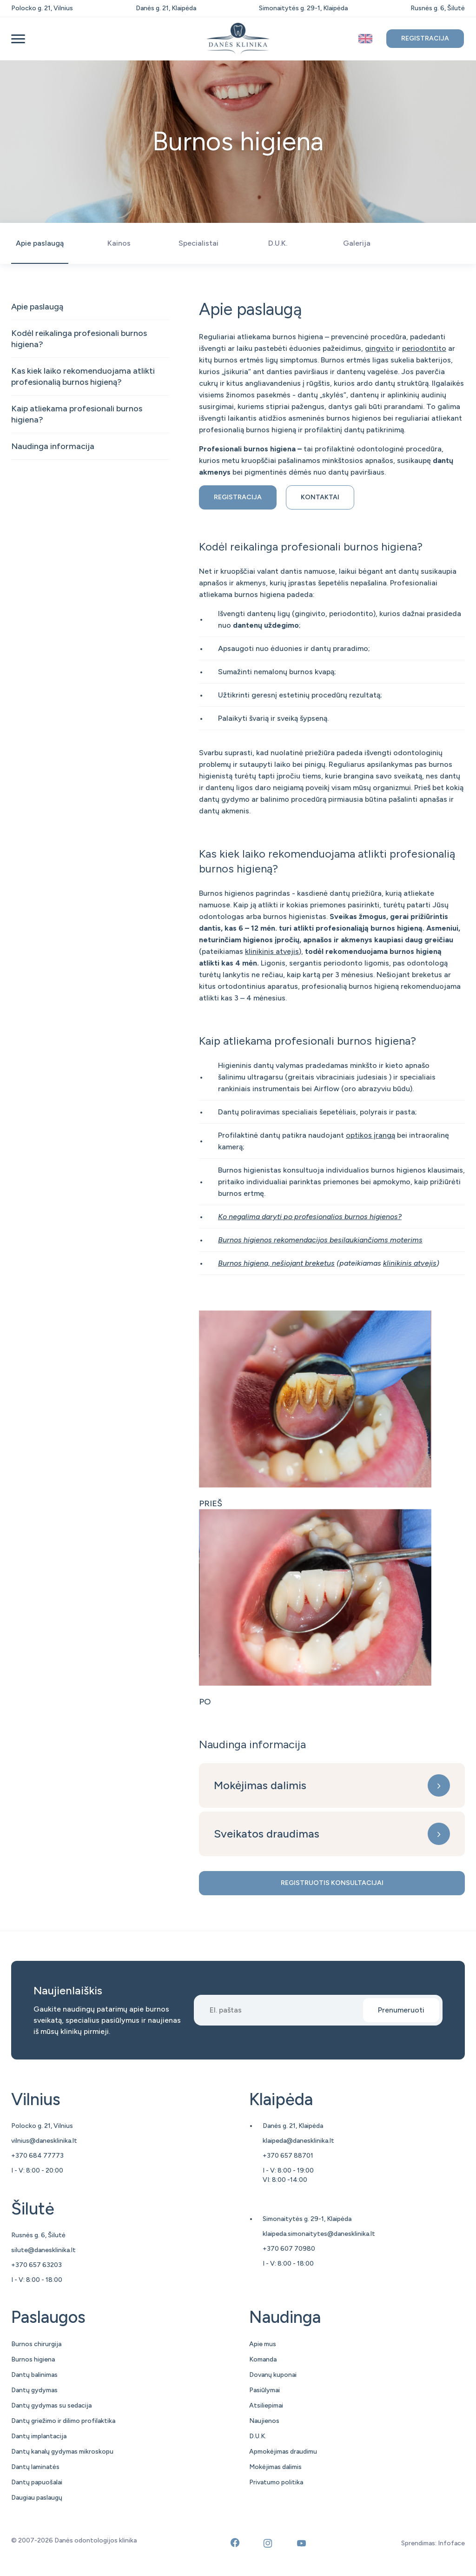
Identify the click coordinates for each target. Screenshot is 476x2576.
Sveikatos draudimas (266, 1833)
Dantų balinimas (34, 2375)
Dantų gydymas (34, 2390)
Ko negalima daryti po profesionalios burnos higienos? (310, 1216)
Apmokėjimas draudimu (283, 2451)
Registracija (425, 38)
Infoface (451, 2543)
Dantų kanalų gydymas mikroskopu (62, 2451)
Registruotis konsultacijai (332, 1883)
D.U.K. (257, 2436)
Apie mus (262, 2344)
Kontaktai (320, 497)
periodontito (424, 348)
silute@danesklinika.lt (43, 2250)
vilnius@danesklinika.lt (44, 2141)
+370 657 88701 (288, 2156)
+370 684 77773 (37, 2156)
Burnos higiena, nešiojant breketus (276, 1263)
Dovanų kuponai (273, 2375)
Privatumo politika (276, 2482)
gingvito (379, 348)
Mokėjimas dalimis (260, 1785)
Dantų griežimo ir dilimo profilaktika (63, 2421)
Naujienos (264, 2421)
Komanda (263, 2359)
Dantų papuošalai (36, 2482)
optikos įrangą (370, 1135)
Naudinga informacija (52, 446)
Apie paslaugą (37, 307)
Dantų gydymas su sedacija (51, 2405)
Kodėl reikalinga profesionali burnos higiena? (79, 338)
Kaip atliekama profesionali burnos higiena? (76, 414)
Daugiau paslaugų (36, 2498)
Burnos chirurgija (36, 2344)
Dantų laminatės (35, 2467)
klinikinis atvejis (272, 951)
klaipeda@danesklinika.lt (298, 2141)
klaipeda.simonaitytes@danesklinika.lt (319, 2234)
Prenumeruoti (401, 2010)
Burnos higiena (33, 2359)
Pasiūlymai (264, 2390)
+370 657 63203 (36, 2265)
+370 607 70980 (289, 2249)
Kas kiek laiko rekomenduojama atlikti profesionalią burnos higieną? (83, 376)
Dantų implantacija (38, 2436)
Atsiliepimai (266, 2405)
